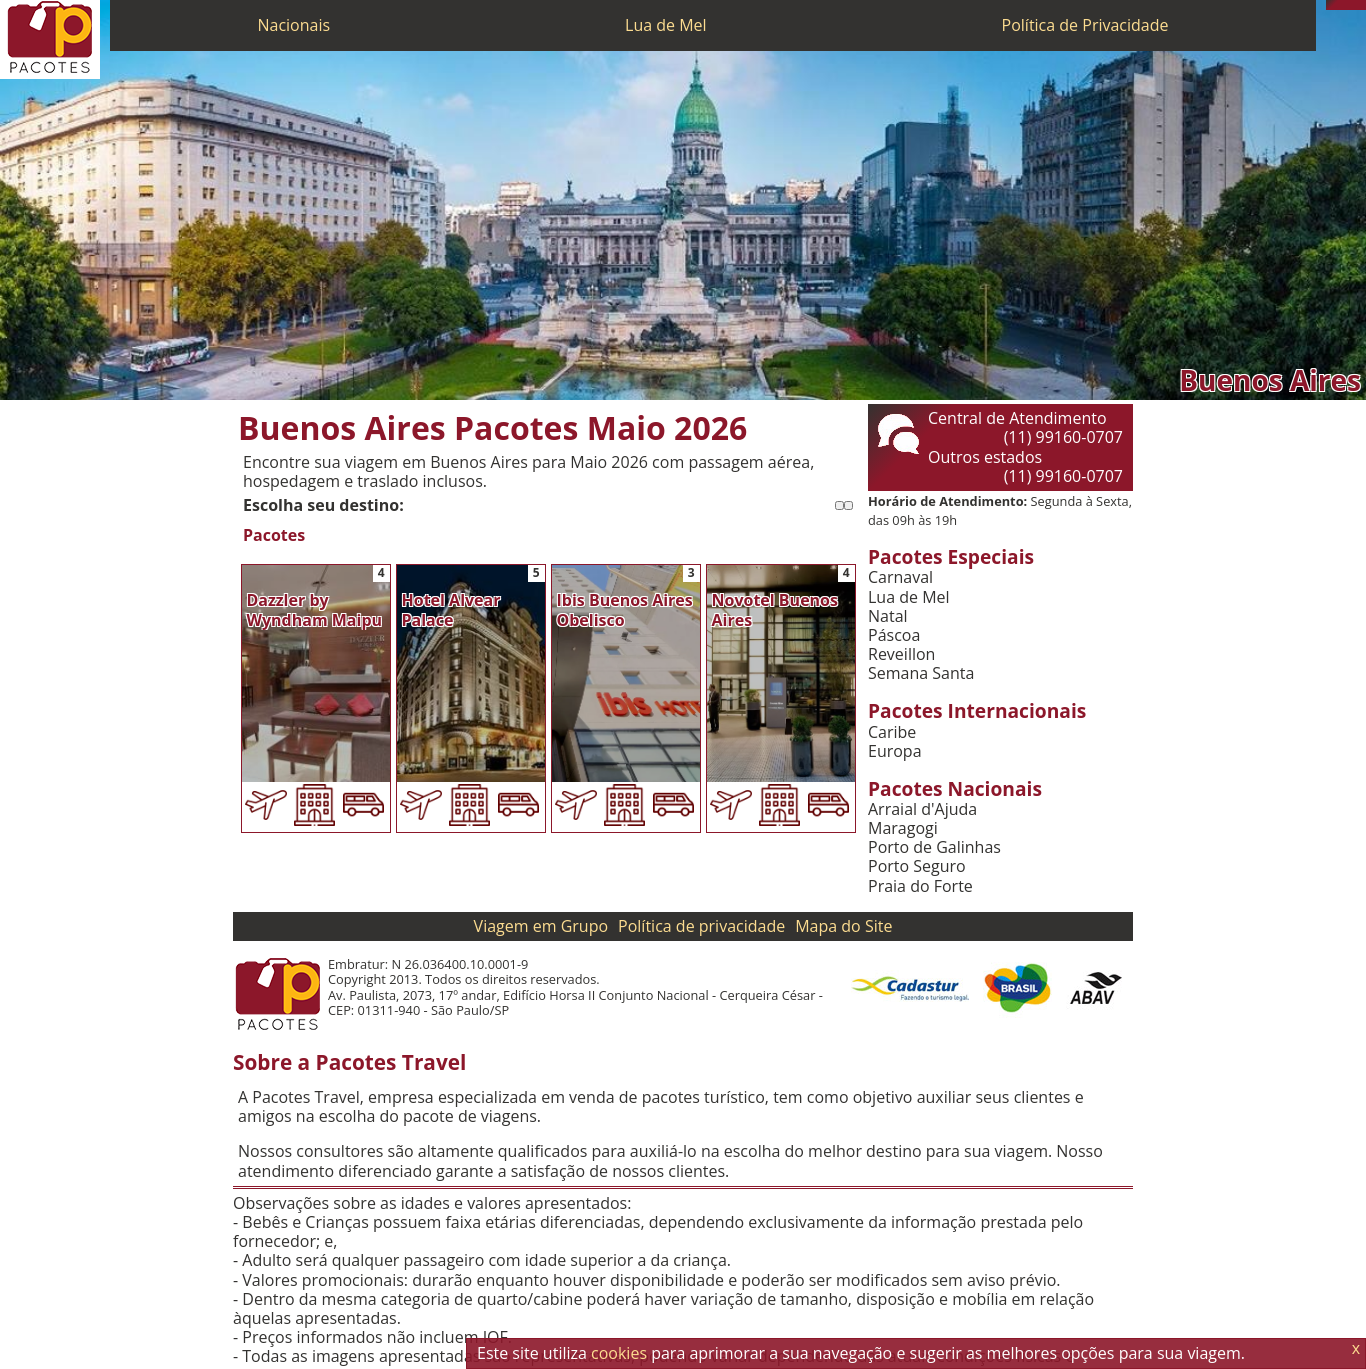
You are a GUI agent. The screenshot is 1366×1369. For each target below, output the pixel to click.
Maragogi (903, 828)
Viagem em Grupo (541, 926)
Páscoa (894, 635)
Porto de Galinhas (934, 847)
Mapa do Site (843, 926)
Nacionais (293, 25)
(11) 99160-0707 (1063, 437)
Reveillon (901, 654)
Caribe (892, 732)
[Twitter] (1351, 5)
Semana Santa (921, 673)
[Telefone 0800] (1331, 5)
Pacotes (274, 535)
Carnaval (900, 577)
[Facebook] (1361, 5)
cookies (619, 1353)
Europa (895, 751)
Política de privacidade (701, 926)
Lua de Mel (666, 25)
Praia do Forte (920, 886)
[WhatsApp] (1341, 5)
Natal (888, 616)
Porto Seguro (917, 866)
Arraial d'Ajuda (922, 809)
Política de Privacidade (1085, 25)
